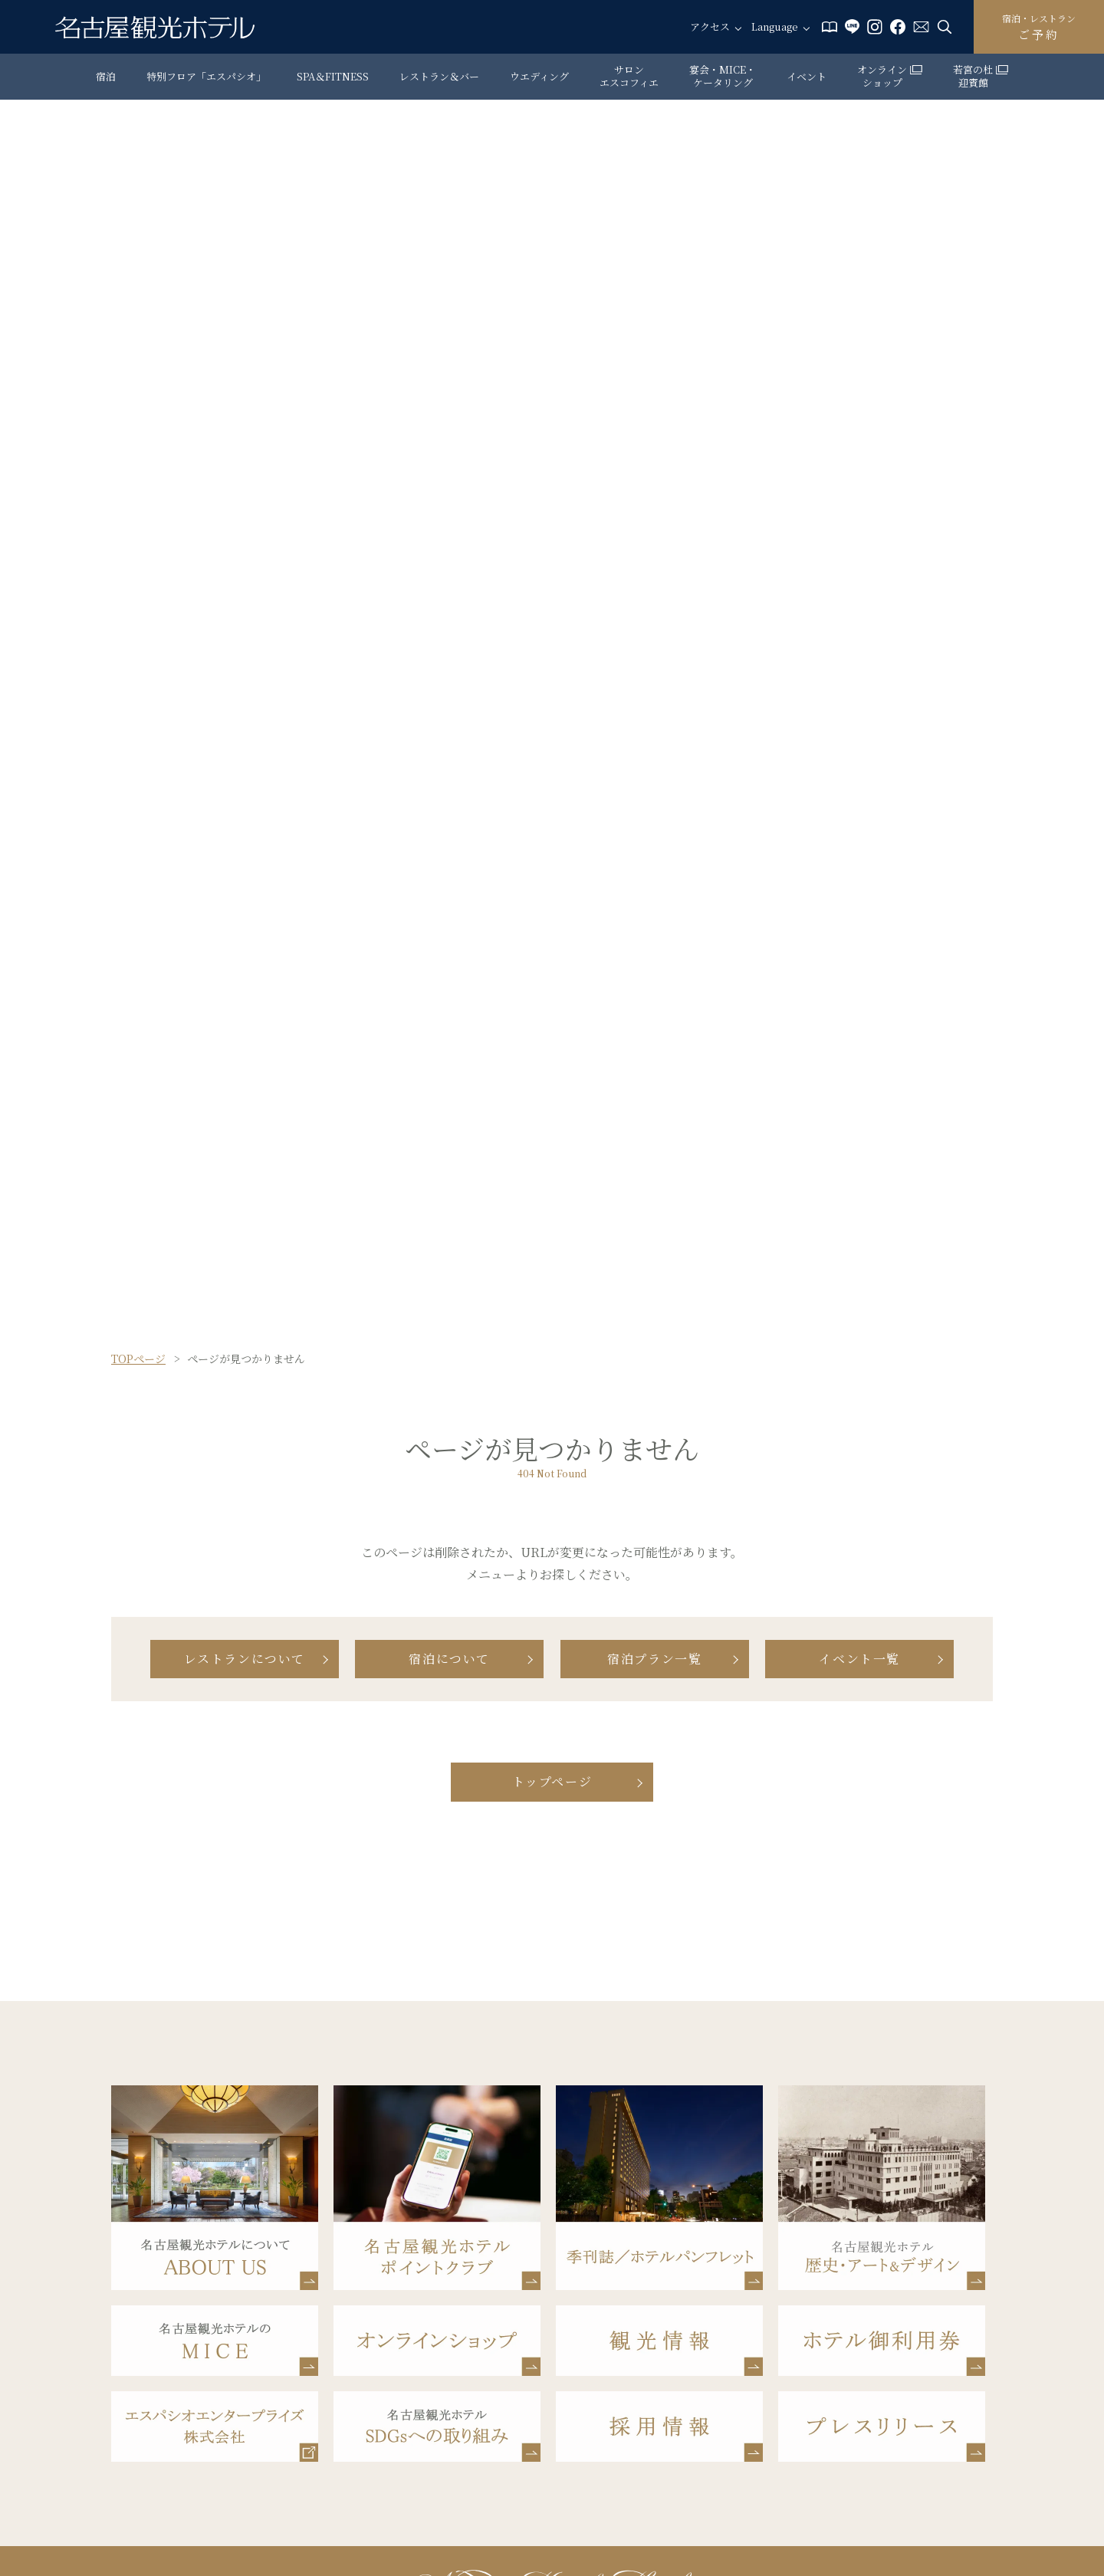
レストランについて (244, 1659)
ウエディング (539, 76)
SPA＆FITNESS (333, 76)
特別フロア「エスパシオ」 (206, 76)
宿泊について (449, 1659)
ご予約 (1039, 27)
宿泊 (106, 76)
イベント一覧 (859, 1659)
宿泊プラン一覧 (654, 1659)
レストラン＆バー (439, 76)
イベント (806, 76)
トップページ (552, 1781)
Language (774, 27)
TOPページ (138, 1358)
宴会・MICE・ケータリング (722, 76)
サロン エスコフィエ (629, 76)
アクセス (710, 27)
